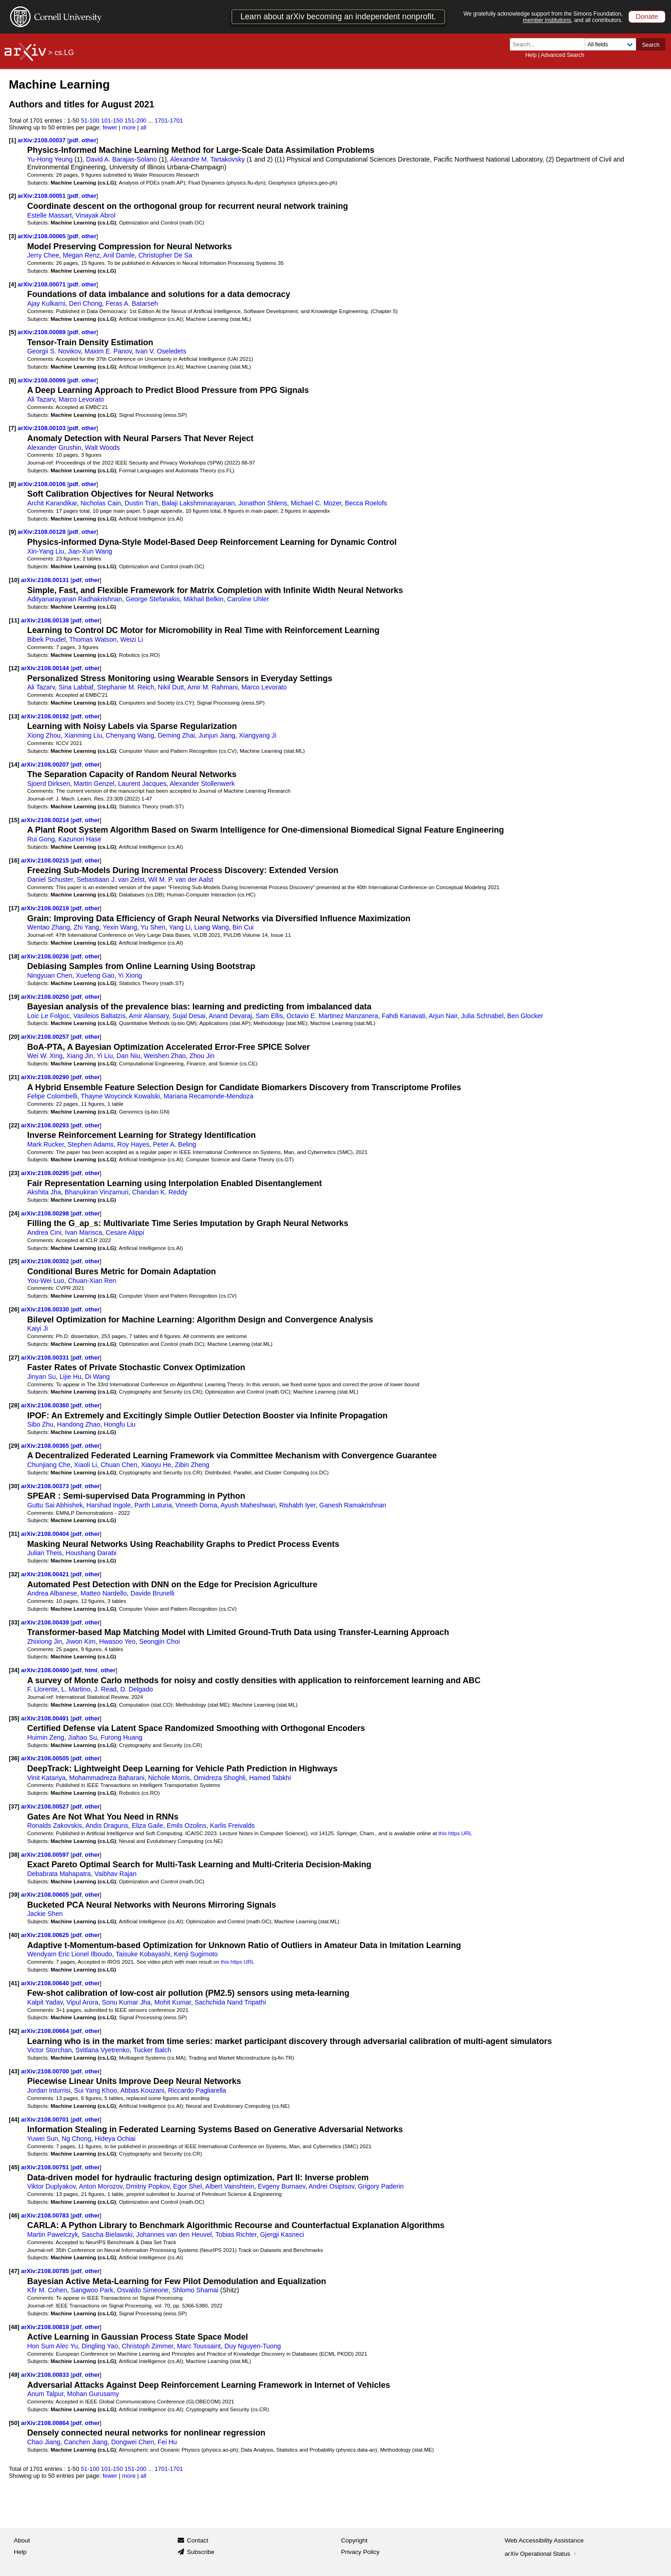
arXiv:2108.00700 (46, 2071)
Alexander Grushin (54, 447)
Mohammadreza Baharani (107, 1777)
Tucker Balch (152, 2050)
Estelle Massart (49, 215)
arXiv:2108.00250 (46, 996)
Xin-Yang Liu (45, 551)
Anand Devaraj (230, 1015)
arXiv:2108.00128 (42, 531)
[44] (14, 2119)
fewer (110, 127)
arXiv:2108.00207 (46, 764)
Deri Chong (85, 303)
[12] (14, 668)
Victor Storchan (49, 2050)
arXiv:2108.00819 (46, 2327)
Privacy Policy (360, 2551)
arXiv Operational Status (542, 2553)
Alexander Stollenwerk (202, 783)
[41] (14, 1983)
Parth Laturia (153, 1505)
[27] (14, 1357)
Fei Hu (167, 2442)
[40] (14, 1935)
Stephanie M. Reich (125, 687)
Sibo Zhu (40, 1424)
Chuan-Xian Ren (92, 1280)
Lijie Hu (71, 1376)
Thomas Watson (93, 639)
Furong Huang (121, 1737)
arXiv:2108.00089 (42, 332)
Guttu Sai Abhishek (55, 1505)
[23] (14, 1173)
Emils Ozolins (186, 1825)
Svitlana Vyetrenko (102, 2050)
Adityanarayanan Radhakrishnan (74, 599)
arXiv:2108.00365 (46, 1445)
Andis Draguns (106, 1825)
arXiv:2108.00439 (46, 1622)
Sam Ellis (269, 1015)
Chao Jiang (43, 2442)
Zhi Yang (86, 927)
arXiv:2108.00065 (42, 236)
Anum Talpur (45, 2393)
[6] (12, 380)
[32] (14, 1574)
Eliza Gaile (147, 1825)
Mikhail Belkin (204, 599)
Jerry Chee (43, 255)
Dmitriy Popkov (148, 2186)
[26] (14, 1309)
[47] (14, 2271)
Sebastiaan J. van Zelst (111, 879)
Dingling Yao (100, 2346)
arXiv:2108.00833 (46, 2374)
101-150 (112, 120)
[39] (14, 1894)
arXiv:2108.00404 (46, 1533)
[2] (12, 195)
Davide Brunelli (152, 1593)
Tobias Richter (236, 2234)
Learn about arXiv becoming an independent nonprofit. (338, 16)
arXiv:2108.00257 (46, 1036)
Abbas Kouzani (142, 2090)
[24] (14, 1213)
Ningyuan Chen (49, 975)
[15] (14, 820)
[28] (14, 1405)
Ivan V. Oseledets (160, 351)
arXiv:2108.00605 (46, 1894)
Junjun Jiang (217, 735)
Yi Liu (105, 1055)
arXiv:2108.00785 (46, 2271)
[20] (14, 1036)
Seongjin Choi (159, 1641)
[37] (14, 1806)
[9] (12, 531)
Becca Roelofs (366, 503)
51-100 (90, 120)
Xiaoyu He (156, 1464)
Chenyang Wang (130, 735)
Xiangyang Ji (257, 735)
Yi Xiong (130, 975)
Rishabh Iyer (297, 1505)
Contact (197, 2540)
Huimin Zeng (45, 1737)
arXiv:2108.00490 (46, 1670)
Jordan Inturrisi (48, 2090)
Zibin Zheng (192, 1464)
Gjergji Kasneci (282, 2234)
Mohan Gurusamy (93, 2393)
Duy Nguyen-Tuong (252, 2346)
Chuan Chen (119, 1464)
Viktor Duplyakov (51, 2186)
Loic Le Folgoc (48, 1015)
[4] (12, 284)
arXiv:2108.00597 (46, 1854)
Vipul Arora (82, 2002)
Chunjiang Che (48, 1464)
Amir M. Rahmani (212, 687)
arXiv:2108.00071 (42, 284)
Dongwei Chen (132, 2442)
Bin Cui (243, 927)
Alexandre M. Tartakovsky (207, 159)
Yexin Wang (120, 927)
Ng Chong (76, 2138)
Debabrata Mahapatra (59, 1873)
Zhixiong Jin (44, 1641)
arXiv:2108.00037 (42, 140)
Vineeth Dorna (196, 1505)
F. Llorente (42, 1689)
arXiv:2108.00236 (46, 956)
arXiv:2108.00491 (46, 1718)
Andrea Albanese (52, 1593)
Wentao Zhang (48, 927)
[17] (14, 908)
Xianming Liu (83, 735)
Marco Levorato (81, 399)
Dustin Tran (141, 503)
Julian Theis (44, 1553)
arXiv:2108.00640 (46, 1983)
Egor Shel (187, 2186)
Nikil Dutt (171, 687)
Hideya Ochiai (115, 2138)
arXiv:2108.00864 (46, 2422)
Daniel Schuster (50, 879)
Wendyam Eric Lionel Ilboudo (69, 1954)
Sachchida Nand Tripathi (230, 2002)
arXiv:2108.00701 (46, 2119)
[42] (14, 2030)
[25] (14, 1261)
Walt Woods (102, 447)
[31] (14, 1533)
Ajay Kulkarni (46, 303)
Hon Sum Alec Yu (52, 2346)
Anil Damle (119, 255)
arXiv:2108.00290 (46, 1077)
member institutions (547, 20)
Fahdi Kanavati (403, 1015)
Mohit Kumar (172, 2002)
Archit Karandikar (52, 503)
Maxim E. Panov (108, 351)
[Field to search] (610, 44)
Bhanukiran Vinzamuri (97, 1192)
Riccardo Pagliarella (197, 2090)
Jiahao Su (82, 1737)
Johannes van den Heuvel (174, 2234)
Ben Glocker (525, 1015)
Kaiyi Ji (37, 1328)
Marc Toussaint (199, 2346)
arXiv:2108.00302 (46, 1261)
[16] (14, 860)
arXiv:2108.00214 (46, 820)
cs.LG (64, 52)
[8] (12, 484)
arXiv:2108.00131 (46, 580)
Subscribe (200, 2551)
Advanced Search (562, 55)
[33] (14, 1622)
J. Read (105, 1689)
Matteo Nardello (104, 1593)
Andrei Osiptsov (331, 2186)
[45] (14, 2167)
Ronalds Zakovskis (54, 1825)
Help (531, 55)
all (143, 127)
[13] (14, 716)
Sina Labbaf (76, 687)
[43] (14, 2071)
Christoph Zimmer (147, 2346)
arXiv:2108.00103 (42, 428)
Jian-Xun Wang (90, 551)
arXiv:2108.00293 (46, 1125)
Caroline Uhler (248, 599)
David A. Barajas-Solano (121, 159)
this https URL (455, 1833)
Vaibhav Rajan (116, 1873)
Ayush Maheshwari (247, 1505)
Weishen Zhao (165, 1055)
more (129, 127)
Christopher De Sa (165, 255)
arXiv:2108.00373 (46, 1486)
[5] (12, 332)
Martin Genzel (94, 783)
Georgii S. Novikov (54, 351)
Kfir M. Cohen (47, 2290)
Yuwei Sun (42, 2138)
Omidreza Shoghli (220, 1777)
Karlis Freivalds (232, 1825)
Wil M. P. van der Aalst (180, 879)
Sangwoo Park (92, 2290)
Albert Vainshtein (229, 2186)
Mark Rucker (45, 1144)
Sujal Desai (188, 1015)
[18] (14, 956)
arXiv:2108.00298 (46, 1213)
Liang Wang (211, 927)
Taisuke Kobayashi (143, 1954)
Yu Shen (152, 927)
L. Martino (76, 1689)
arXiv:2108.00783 (46, 2215)
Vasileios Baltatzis (99, 1015)
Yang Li (179, 927)
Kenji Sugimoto (196, 1954)
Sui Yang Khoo (95, 2090)
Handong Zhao (78, 1424)
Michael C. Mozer (316, 503)
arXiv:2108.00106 (42, 484)
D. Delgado (136, 1689)
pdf (73, 140)
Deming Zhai (176, 735)
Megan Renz (81, 255)
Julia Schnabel (482, 1015)
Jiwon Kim (80, 1641)
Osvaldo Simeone (142, 2290)
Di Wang (97, 1376)
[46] (14, 2215)
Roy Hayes (133, 1144)
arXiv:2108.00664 (46, 2030)
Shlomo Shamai (195, 2290)
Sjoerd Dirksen (48, 783)
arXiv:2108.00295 (46, 1173)
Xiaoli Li (85, 1464)
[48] (14, 2327)
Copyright (354, 2540)
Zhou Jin (202, 1055)
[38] (14, 1854)
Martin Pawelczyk (52, 2234)
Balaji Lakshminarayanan (198, 503)
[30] (14, 1486)
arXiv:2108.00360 (46, 1405)
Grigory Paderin (381, 2186)
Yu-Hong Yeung (50, 159)
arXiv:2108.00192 (46, 716)
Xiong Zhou (44, 735)
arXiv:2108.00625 (46, 1935)
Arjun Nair (443, 1015)
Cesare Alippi (125, 1232)
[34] (14, 1670)
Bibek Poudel (46, 639)
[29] (14, 1445)
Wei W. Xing (44, 1055)
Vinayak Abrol (95, 215)
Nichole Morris (169, 1777)
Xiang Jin (79, 1055)
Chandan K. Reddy (159, 1192)
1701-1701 (169, 120)
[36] (14, 1758)
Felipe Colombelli (52, 1096)
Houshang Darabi (91, 1553)
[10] (14, 580)
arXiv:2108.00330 (46, 1309)
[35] (14, 1718)
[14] (14, 764)
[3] (12, 236)
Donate (647, 16)
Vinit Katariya (46, 1777)
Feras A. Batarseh (132, 303)
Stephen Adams (90, 1144)
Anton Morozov (101, 2186)
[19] (14, 996)
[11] (14, 620)
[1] (12, 140)
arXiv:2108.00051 (42, 195)
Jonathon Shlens (262, 503)
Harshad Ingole (108, 1505)
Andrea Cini (44, 1232)
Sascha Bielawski (107, 2234)
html (91, 1670)
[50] (14, 2422)
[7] (12, 428)
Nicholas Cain (101, 503)
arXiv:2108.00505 (46, 1758)
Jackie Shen (45, 1913)
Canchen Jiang (85, 2442)
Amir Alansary (149, 1015)
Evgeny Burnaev (282, 2186)
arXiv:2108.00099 (42, 380)
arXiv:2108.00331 (46, 1357)
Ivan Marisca (83, 1232)
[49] (14, 2374)
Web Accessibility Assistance (544, 2540)
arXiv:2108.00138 (46, 620)
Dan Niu (128, 1055)
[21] (14, 1077)
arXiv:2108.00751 (46, 2167)
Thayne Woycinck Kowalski (120, 1096)
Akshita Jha (44, 1192)
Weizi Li (131, 639)
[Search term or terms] (550, 44)
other (89, 140)
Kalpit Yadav (45, 2002)
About (22, 2540)
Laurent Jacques (142, 783)
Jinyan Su (41, 1376)
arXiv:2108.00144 (46, 668)
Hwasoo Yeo (117, 1641)
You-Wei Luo (45, 1280)
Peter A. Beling (174, 1144)
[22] (14, 1125)
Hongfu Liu (119, 1424)
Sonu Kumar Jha (126, 2002)
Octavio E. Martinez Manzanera (332, 1015)
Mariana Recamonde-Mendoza (208, 1096)
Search (651, 45)
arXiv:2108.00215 (46, 860)
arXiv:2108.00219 (46, 908)
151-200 (135, 120)
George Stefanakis (153, 599)
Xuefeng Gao (95, 975)
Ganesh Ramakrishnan (352, 1505)
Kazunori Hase (79, 839)
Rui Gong (41, 839)
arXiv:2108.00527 (46, 1806)
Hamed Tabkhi (270, 1777)
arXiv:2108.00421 (46, 1574)
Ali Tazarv (41, 399)
